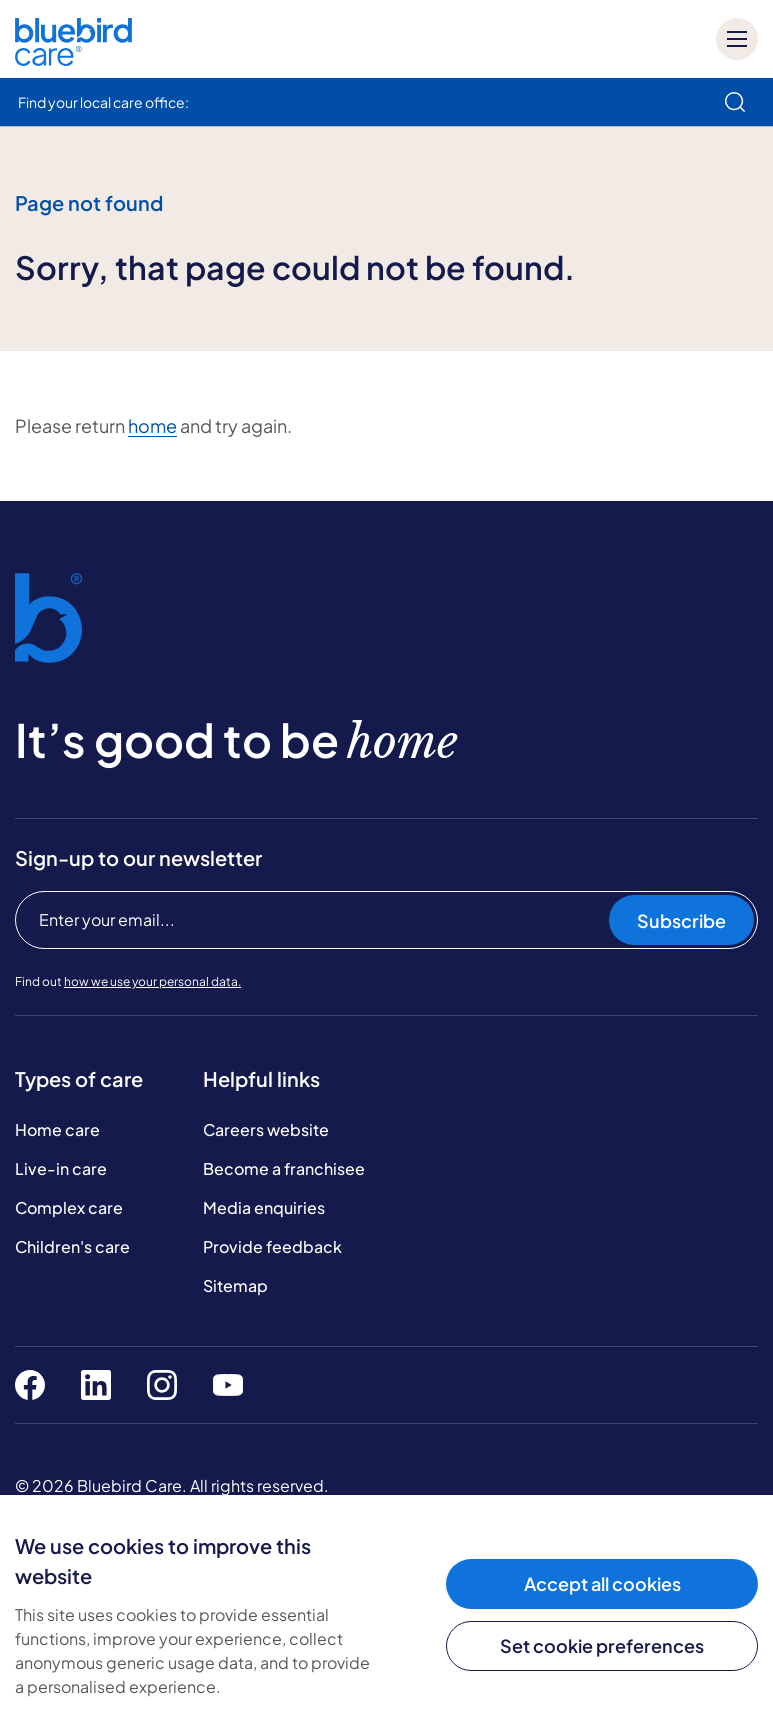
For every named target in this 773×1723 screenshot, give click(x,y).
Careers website (266, 1129)
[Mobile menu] (737, 39)
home (152, 425)
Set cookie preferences (602, 1645)
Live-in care (61, 1168)
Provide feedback (272, 1246)
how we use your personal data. (152, 981)
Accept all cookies (602, 1583)
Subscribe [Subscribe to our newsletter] (681, 920)
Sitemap (235, 1285)
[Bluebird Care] (73, 58)
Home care (57, 1129)
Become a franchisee (284, 1168)
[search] (735, 102)
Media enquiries (264, 1207)
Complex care (69, 1207)
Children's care (72, 1246)
